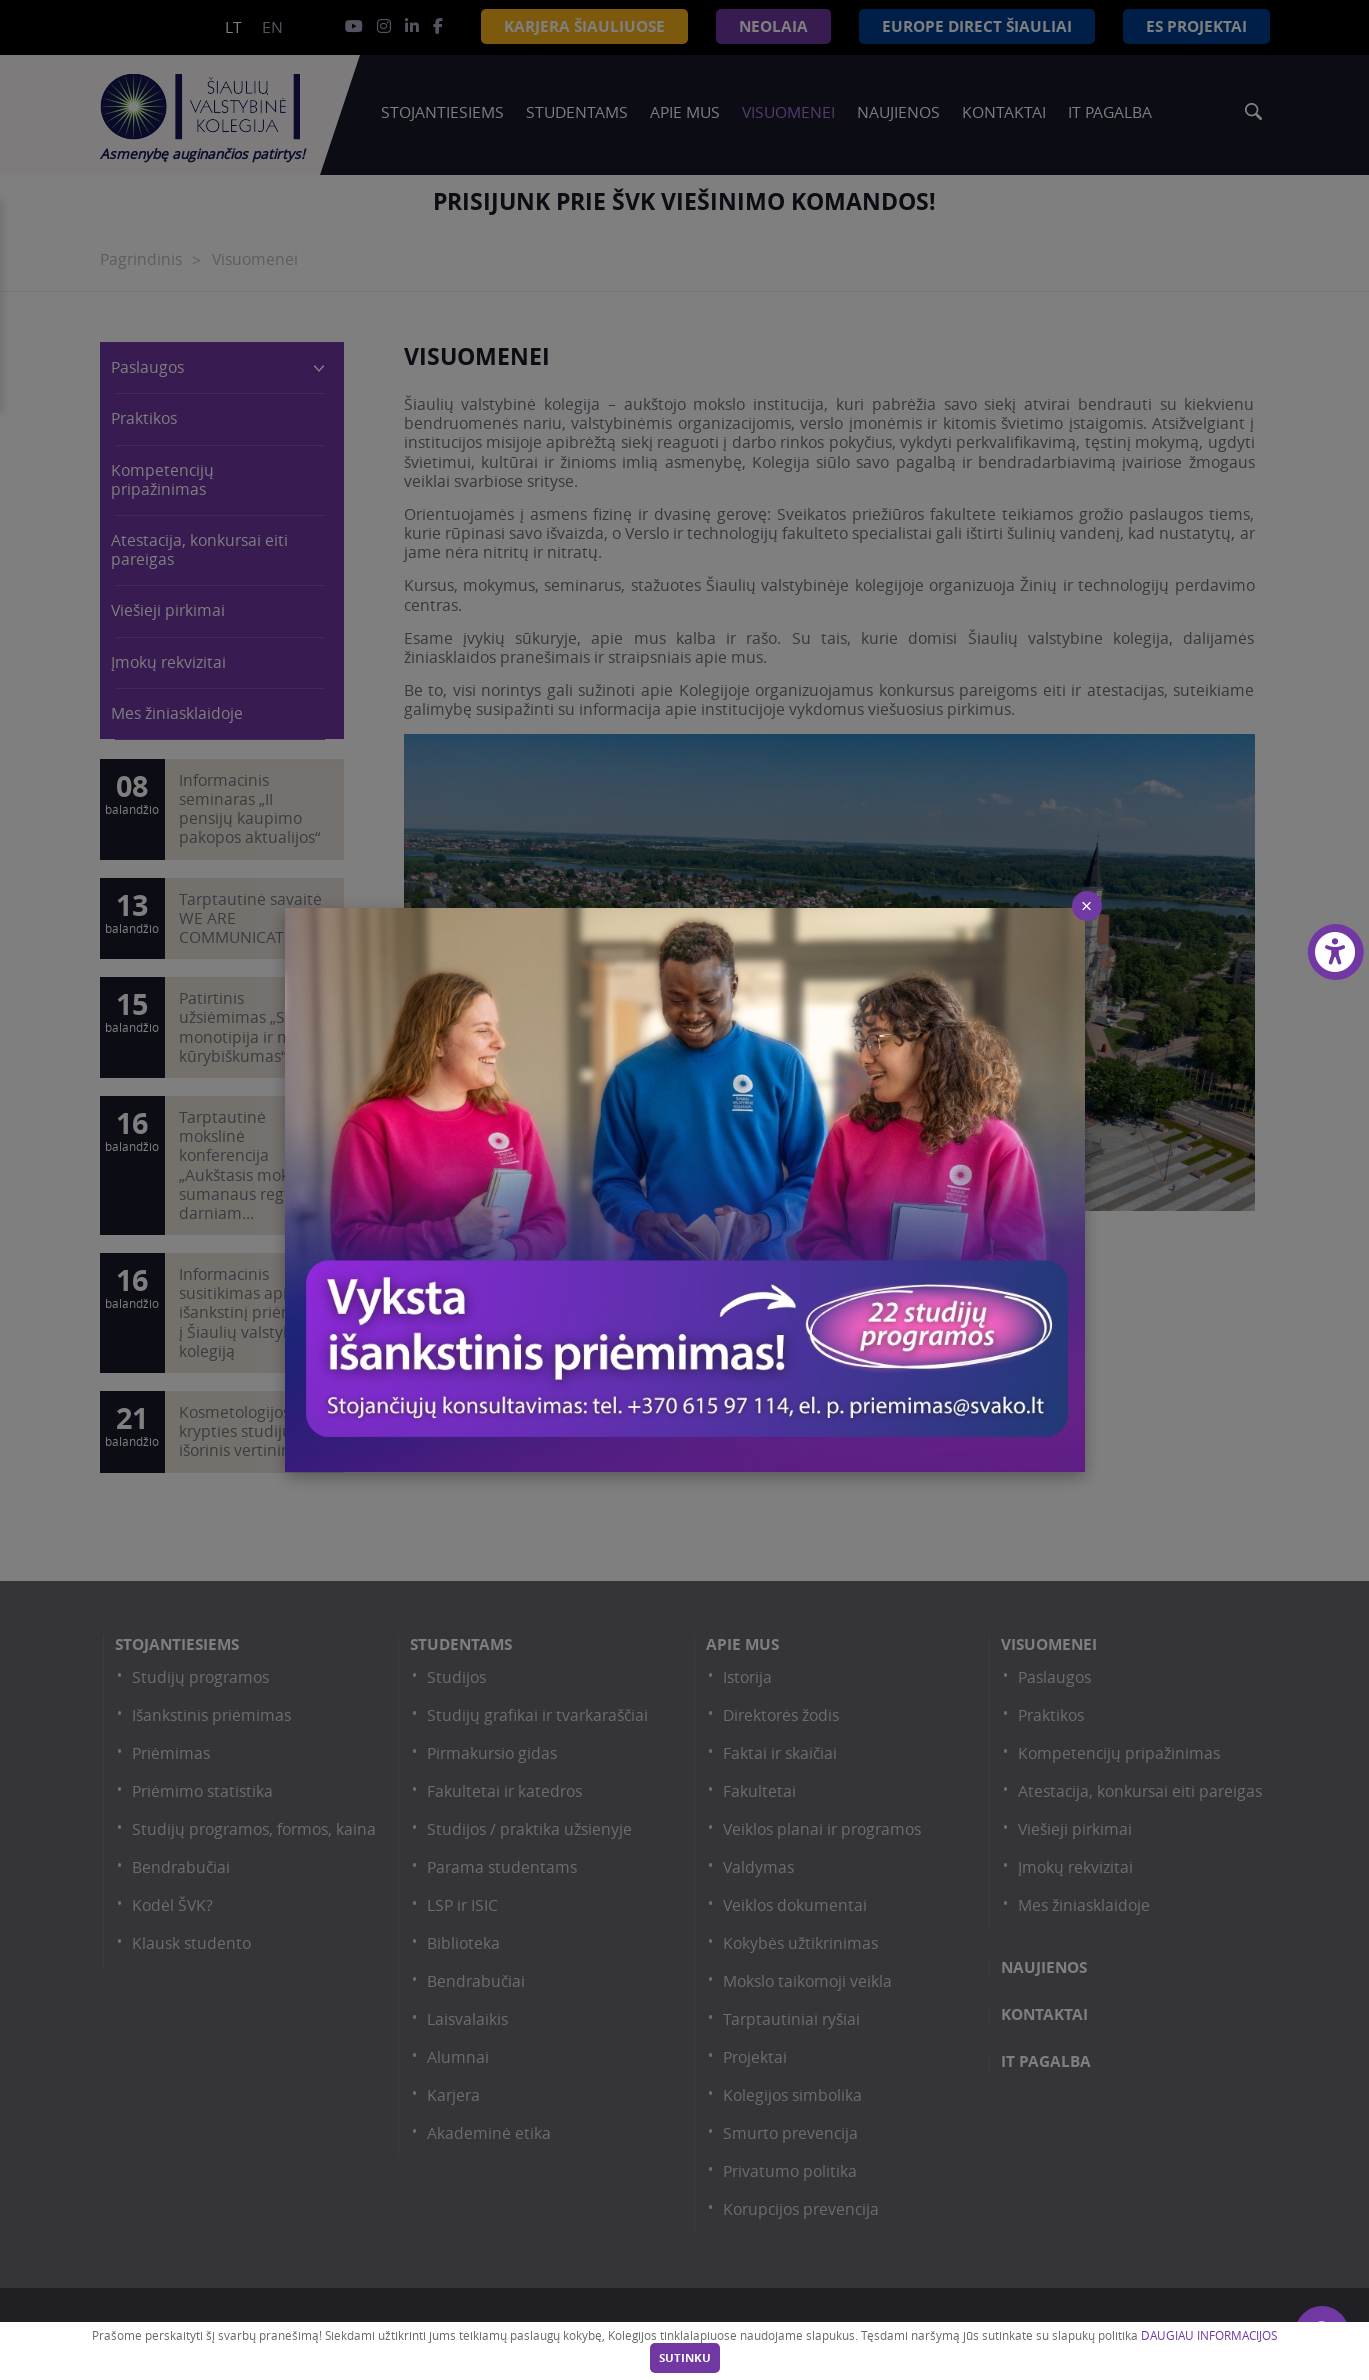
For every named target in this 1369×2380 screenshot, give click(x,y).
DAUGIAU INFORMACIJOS (1209, 2335)
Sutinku (685, 2358)
